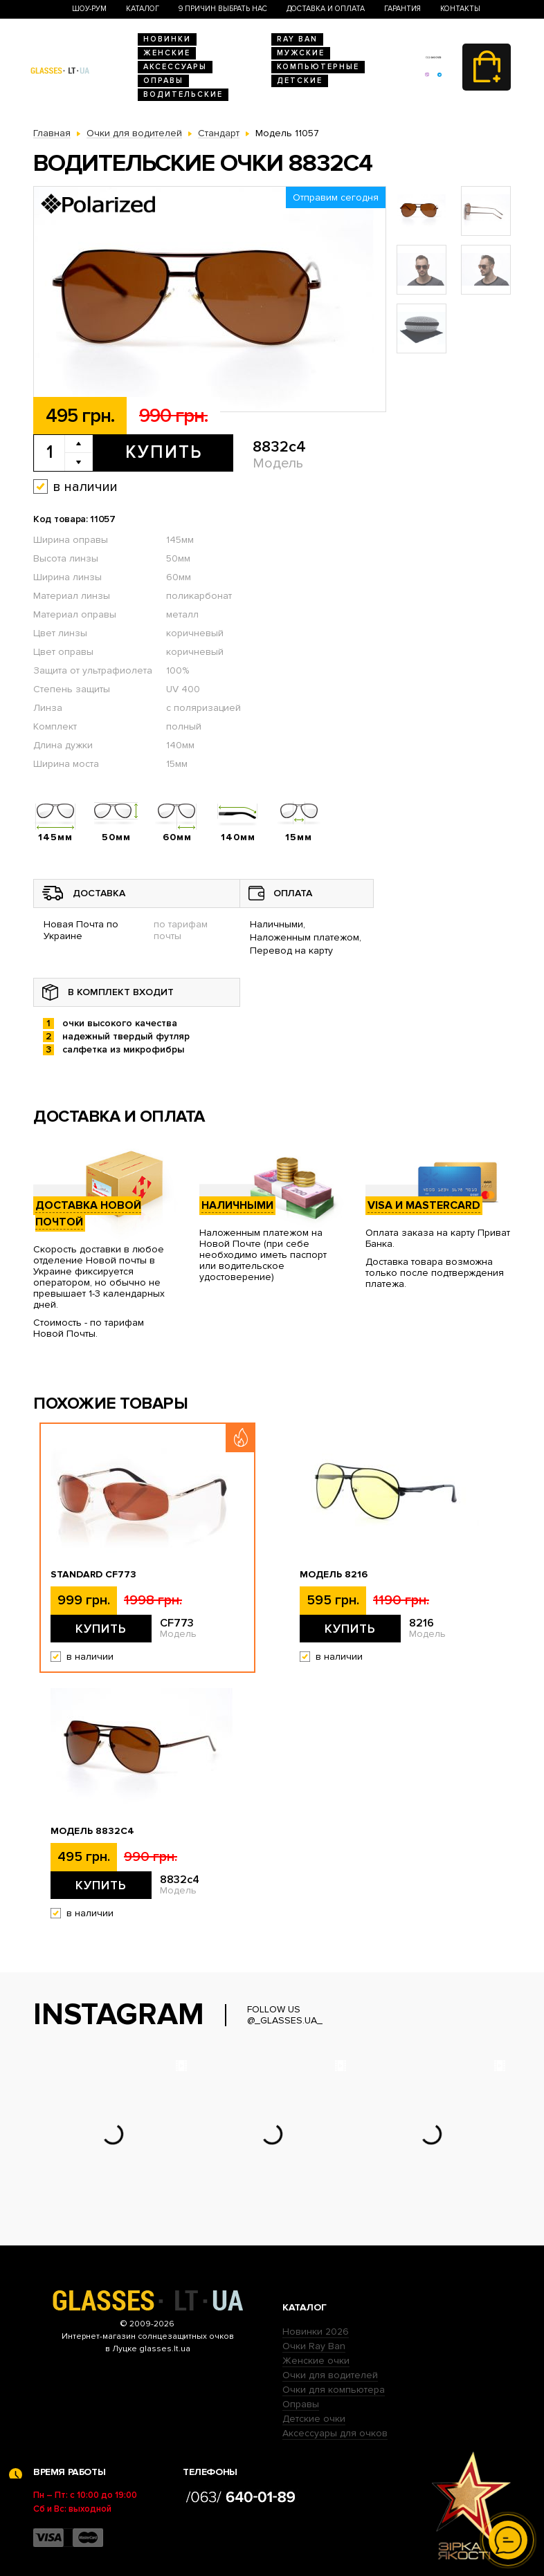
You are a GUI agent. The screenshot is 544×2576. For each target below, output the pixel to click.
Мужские (301, 52)
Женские (166, 52)
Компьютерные (318, 66)
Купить (163, 452)
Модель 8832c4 (92, 1831)
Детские (300, 80)
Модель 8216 (334, 1574)
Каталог (142, 8)
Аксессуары (175, 66)
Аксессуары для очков (335, 2433)
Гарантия (402, 8)
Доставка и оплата (326, 8)
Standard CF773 (93, 1574)
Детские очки (313, 2419)
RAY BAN (297, 39)
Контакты (460, 8)
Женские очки (316, 2360)
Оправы (163, 80)
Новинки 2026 (315, 2331)
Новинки (167, 39)
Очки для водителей (330, 2375)
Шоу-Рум (89, 8)
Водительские (183, 94)
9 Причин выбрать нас (223, 8)
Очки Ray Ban (313, 2346)
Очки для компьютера (333, 2390)
